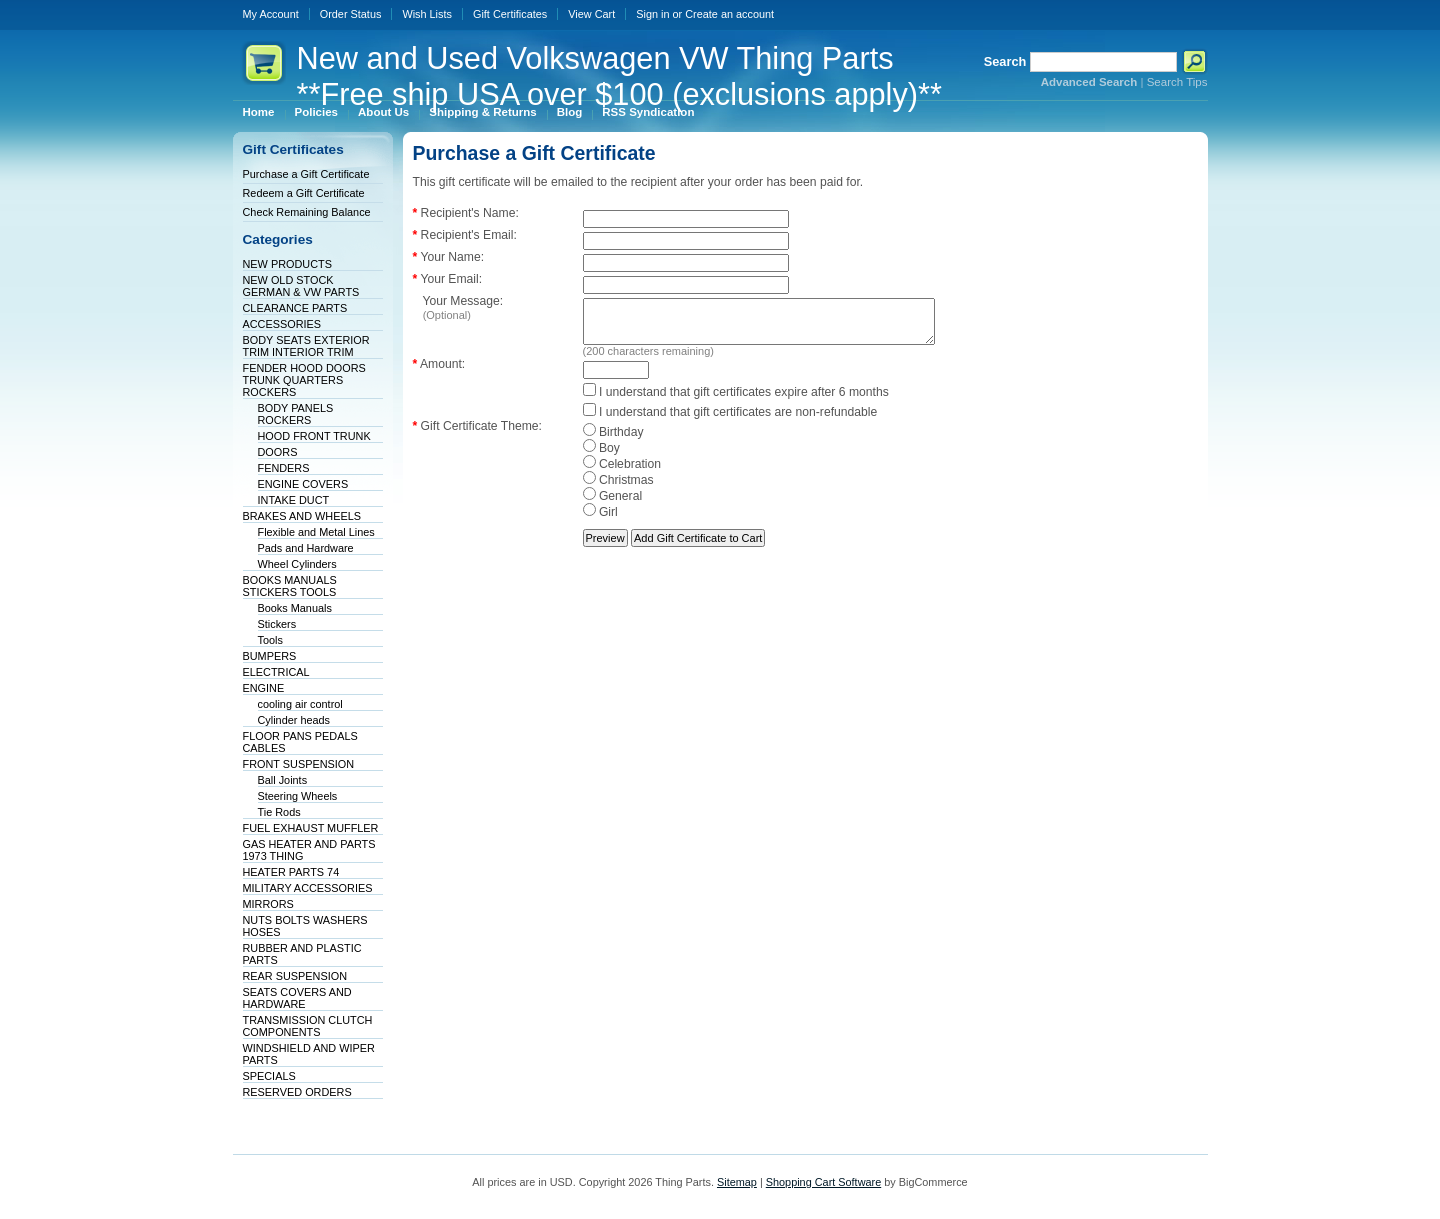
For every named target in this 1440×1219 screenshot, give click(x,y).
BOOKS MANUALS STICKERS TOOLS (290, 586)
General (613, 505)
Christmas (618, 489)
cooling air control (300, 704)
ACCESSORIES (282, 324)
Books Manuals (295, 608)
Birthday (613, 441)
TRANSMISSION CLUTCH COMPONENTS (308, 1026)
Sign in (652, 14)
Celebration (622, 473)
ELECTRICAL (276, 672)
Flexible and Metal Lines (316, 532)
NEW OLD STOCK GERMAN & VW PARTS (301, 286)
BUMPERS (270, 656)
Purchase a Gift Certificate (306, 174)
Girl (600, 521)
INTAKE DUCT (294, 500)
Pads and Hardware (306, 548)
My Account (271, 14)
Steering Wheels (298, 796)
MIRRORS (268, 904)
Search (1005, 61)
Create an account (729, 14)
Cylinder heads (294, 720)
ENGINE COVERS (303, 484)
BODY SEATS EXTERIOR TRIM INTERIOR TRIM (306, 346)
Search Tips (1177, 82)
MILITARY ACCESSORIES (308, 888)
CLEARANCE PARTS (295, 308)
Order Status (351, 14)
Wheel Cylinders (297, 564)
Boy (601, 457)
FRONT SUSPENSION (299, 764)
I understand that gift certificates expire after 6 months (736, 401)
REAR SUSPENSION (295, 976)
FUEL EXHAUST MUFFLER (311, 828)
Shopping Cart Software (823, 1182)
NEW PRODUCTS (287, 264)
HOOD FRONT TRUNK (314, 436)
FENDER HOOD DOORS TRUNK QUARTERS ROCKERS (304, 380)
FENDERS (284, 468)
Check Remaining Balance (307, 212)
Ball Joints (283, 780)
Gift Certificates (510, 14)
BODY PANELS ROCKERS (296, 414)
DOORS (278, 452)
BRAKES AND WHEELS (302, 516)
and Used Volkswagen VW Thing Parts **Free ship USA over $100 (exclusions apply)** (619, 76)
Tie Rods (279, 812)
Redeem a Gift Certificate (304, 193)
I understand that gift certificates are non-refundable (730, 421)
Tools (270, 640)
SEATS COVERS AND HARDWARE (297, 998)
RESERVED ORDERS (297, 1092)
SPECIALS (269, 1076)
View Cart (591, 14)
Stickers (277, 624)
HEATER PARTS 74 (291, 872)
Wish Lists (427, 14)
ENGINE (264, 688)
